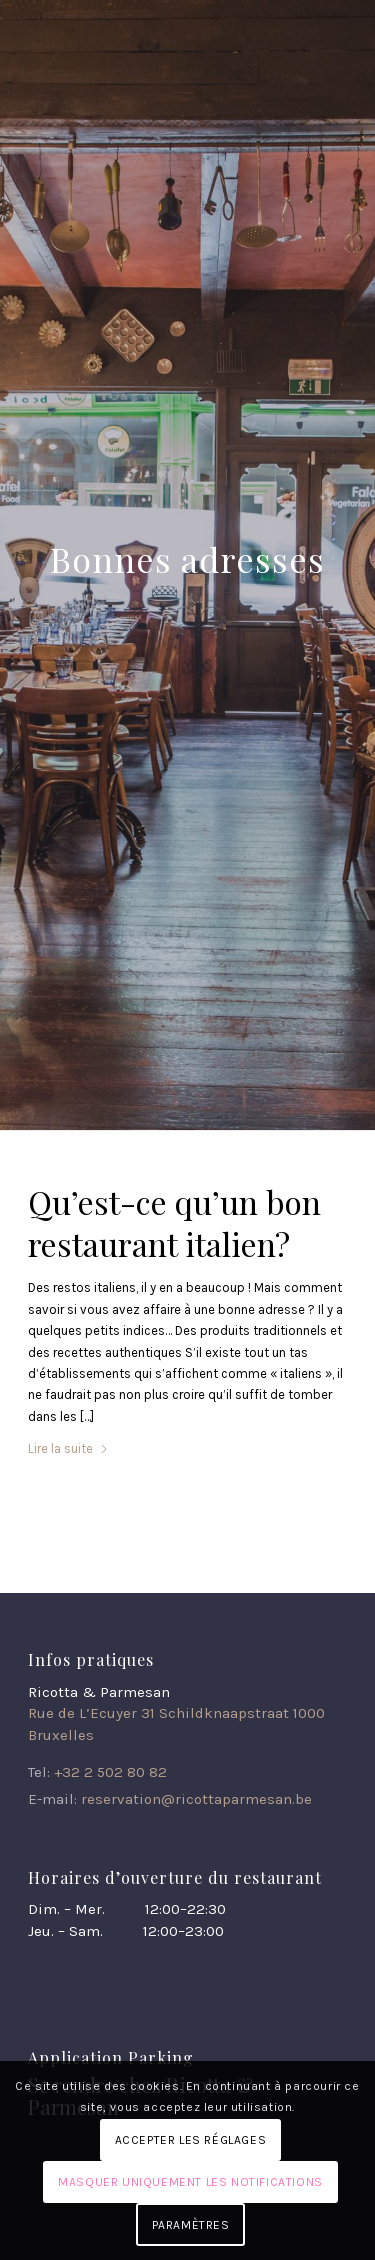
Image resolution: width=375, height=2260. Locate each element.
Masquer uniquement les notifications (190, 2182)
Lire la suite (68, 1448)
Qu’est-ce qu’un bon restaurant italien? (174, 1222)
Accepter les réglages (191, 2140)
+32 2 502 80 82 (110, 1772)
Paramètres (191, 2225)
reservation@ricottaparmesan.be (196, 1799)
